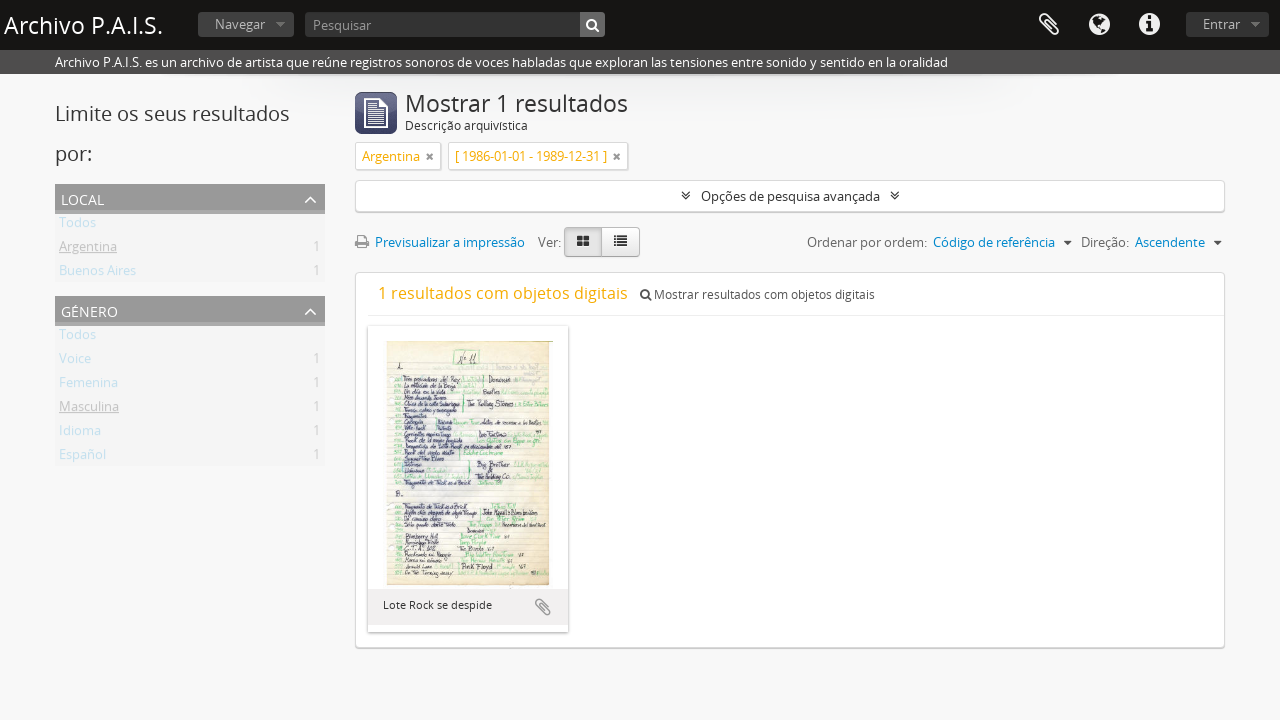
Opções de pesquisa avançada (790, 196)
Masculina (89, 410)
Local (82, 197)
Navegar (240, 24)
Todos (77, 226)
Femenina (88, 386)
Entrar (1221, 24)
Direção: (1105, 242)
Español (82, 458)
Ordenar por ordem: (867, 242)
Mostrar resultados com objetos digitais (757, 294)
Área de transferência (1049, 25)
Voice (75, 362)
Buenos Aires (97, 274)
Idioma (1099, 25)
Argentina (88, 250)
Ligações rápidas (1149, 25)
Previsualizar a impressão (440, 242)
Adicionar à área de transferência (543, 607)
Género (89, 309)
